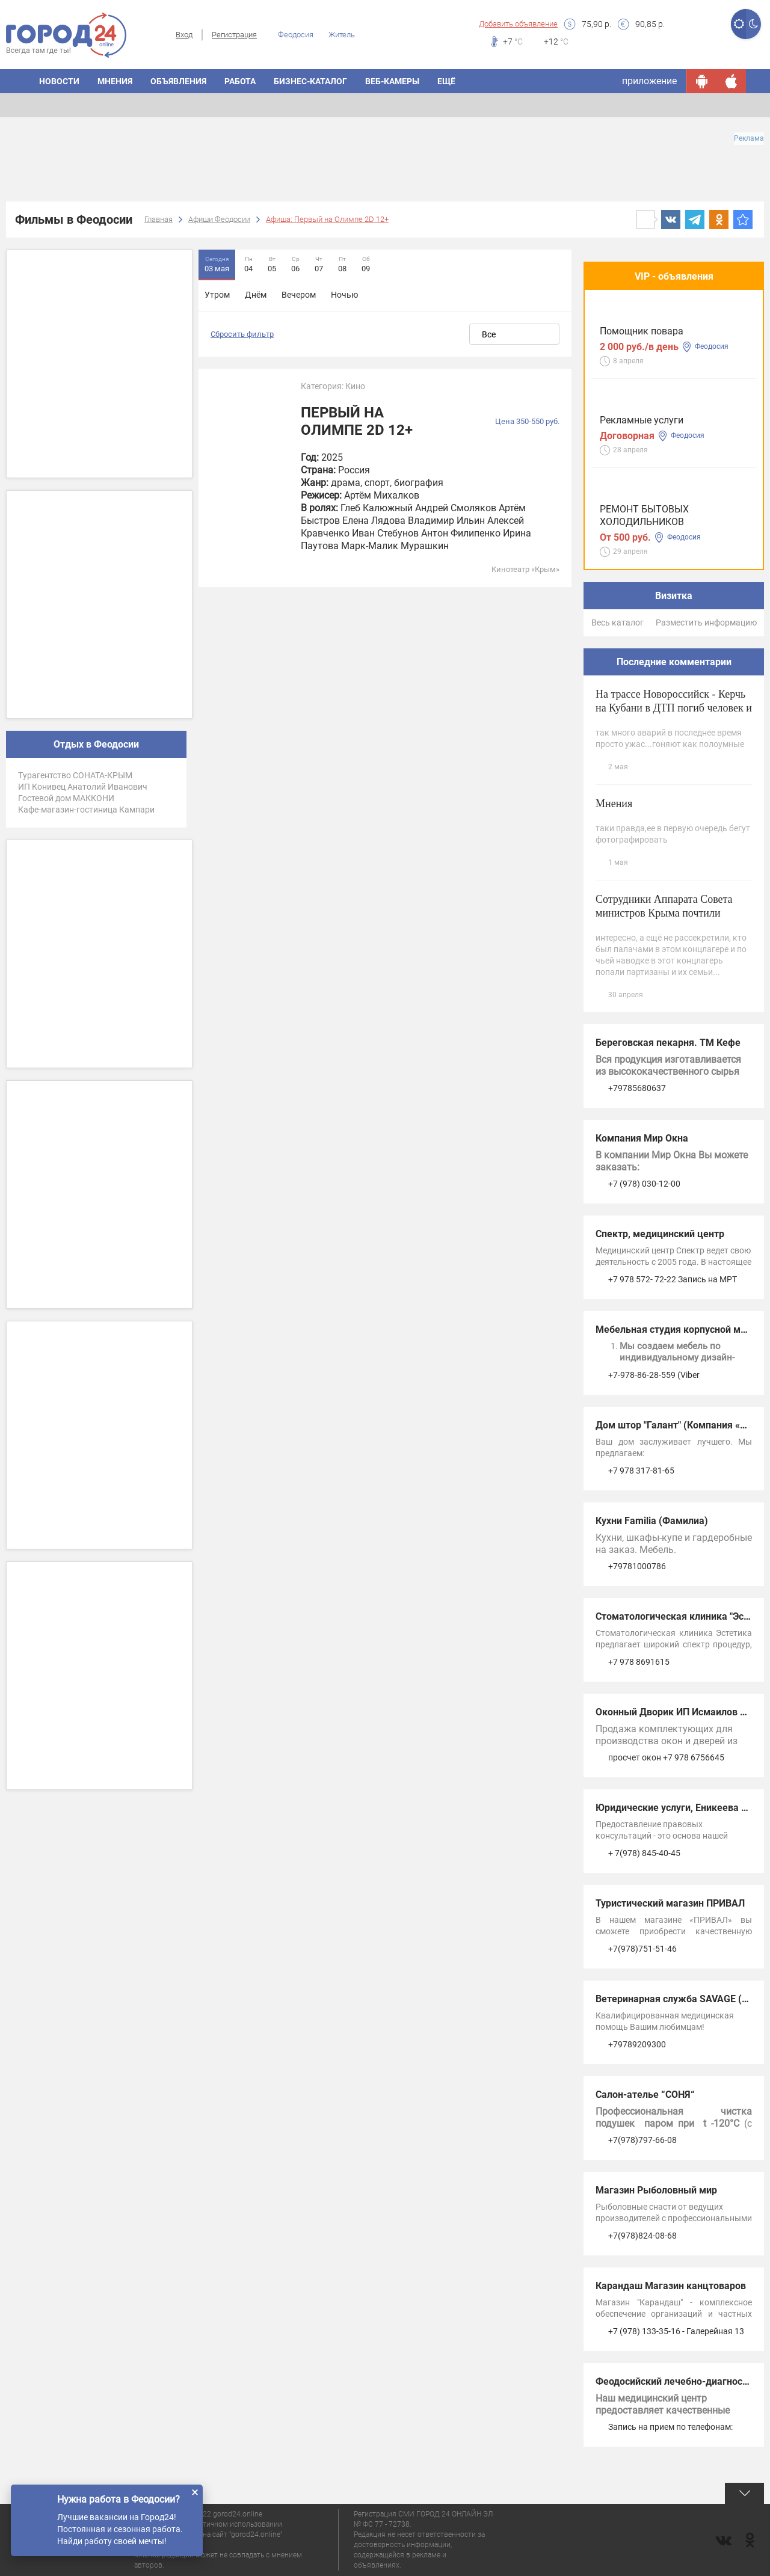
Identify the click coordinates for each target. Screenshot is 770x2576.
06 (295, 263)
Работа (240, 81)
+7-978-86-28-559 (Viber (654, 1375)
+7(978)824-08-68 (642, 2235)
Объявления (178, 81)
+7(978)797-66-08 (642, 2140)
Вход (184, 34)
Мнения (114, 81)
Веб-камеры (392, 81)
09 (366, 263)
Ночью (344, 295)
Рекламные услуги (641, 420)
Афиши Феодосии (219, 219)
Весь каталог (617, 622)
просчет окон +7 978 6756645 (666, 1757)
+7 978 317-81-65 (641, 1470)
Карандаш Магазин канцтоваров (671, 2286)
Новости (59, 81)
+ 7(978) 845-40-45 (644, 1853)
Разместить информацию (706, 622)
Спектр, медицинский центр (660, 1234)
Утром (217, 295)
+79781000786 (637, 1566)
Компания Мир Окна (642, 1138)
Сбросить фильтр (242, 334)
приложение (649, 81)
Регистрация (234, 34)
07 (319, 263)
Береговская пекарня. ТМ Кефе (668, 1042)
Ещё (446, 81)
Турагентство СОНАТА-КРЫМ (75, 775)
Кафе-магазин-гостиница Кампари (86, 809)
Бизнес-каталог (310, 81)
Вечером (299, 295)
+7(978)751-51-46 (642, 1949)
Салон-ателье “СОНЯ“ (645, 2094)
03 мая (217, 263)
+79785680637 (637, 1088)
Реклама (749, 138)
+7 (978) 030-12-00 (644, 1183)
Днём (255, 295)
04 (248, 263)
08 (342, 263)
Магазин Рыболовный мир (656, 2190)
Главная (158, 219)
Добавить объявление (518, 23)
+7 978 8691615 (639, 1662)
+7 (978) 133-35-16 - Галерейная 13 (676, 2331)
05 (272, 263)
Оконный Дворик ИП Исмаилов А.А (676, 1712)
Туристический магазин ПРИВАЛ (670, 1903)
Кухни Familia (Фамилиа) (652, 1520)
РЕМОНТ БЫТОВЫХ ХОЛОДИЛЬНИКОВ (644, 515)
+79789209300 (637, 2044)
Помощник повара (641, 331)
